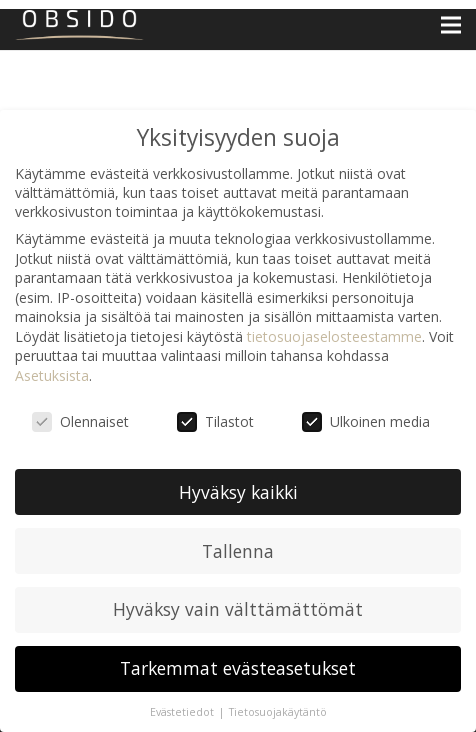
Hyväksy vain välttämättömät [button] (238, 609)
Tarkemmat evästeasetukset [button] (238, 668)
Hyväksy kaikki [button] (238, 492)
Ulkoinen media (366, 421)
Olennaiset (80, 421)
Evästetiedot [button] (183, 712)
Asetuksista (52, 375)
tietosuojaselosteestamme (334, 336)
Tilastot (215, 421)
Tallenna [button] (238, 551)
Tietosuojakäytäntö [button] (278, 712)
